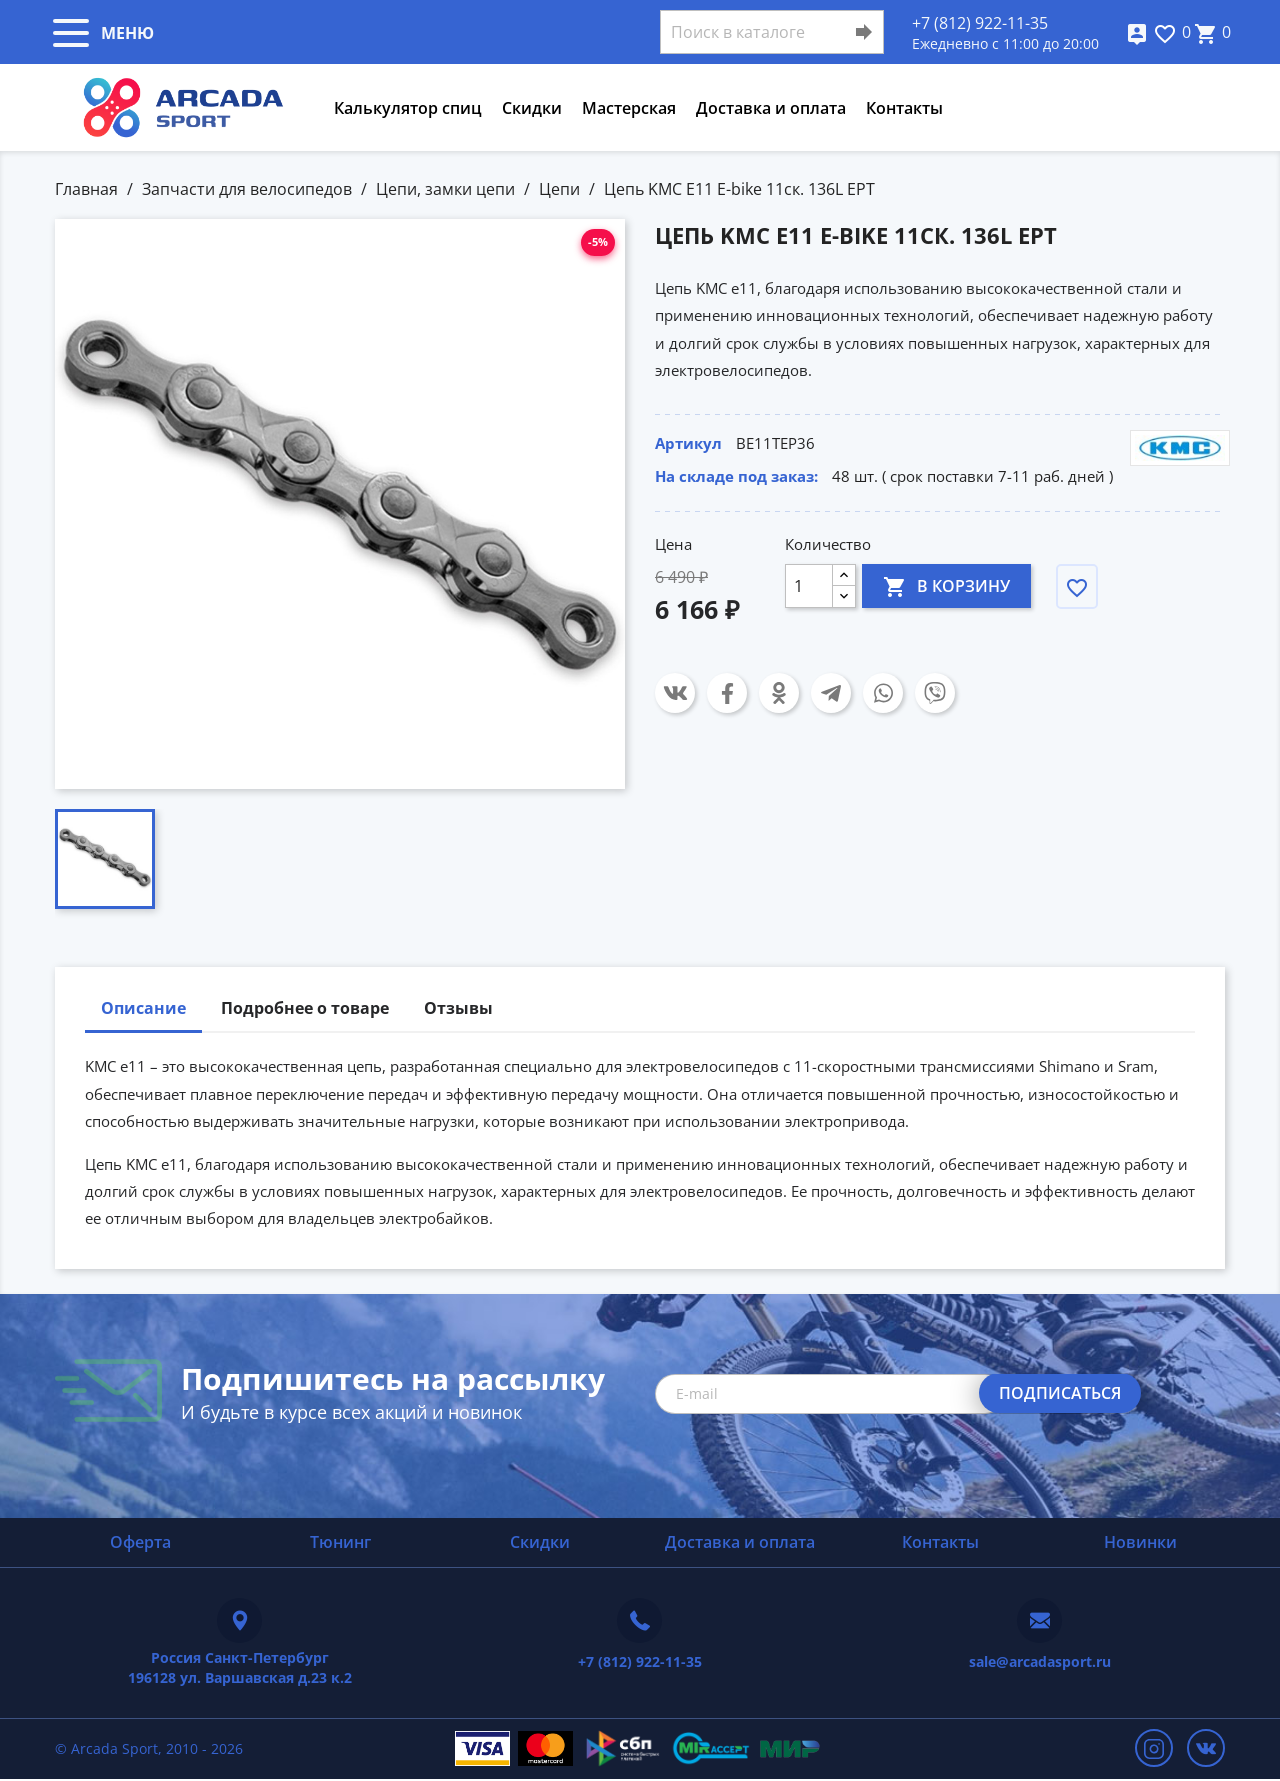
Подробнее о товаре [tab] (305, 1008)
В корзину (946, 585)
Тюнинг (340, 1542)
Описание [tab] (143, 1008)
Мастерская (629, 108)
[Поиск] (772, 32)
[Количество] (809, 586)
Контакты (904, 108)
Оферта (140, 1542)
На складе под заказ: (736, 476)
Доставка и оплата (771, 108)
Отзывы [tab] (458, 1008)
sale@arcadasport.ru (1040, 1661)
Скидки (532, 108)
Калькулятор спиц (408, 108)
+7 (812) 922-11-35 (980, 23)
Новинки (1140, 1542)
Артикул (688, 443)
